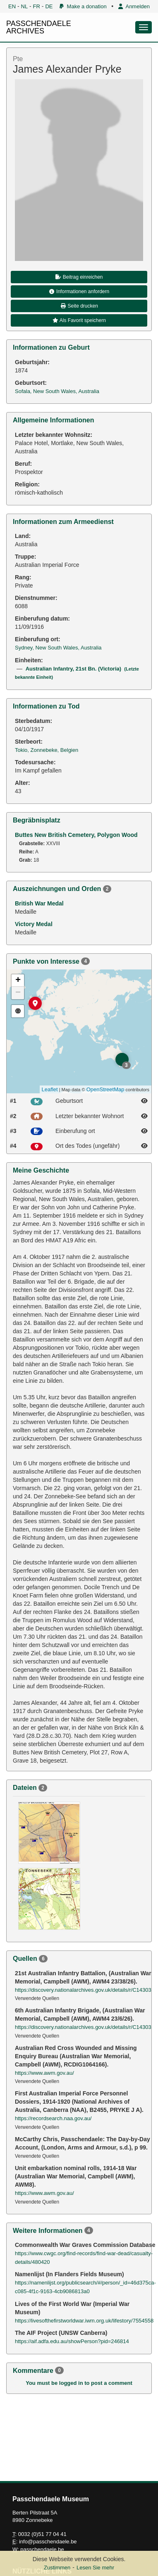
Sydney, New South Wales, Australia (58, 648)
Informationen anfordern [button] (79, 291)
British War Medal (39, 903)
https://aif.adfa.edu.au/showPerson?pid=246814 (72, 2341)
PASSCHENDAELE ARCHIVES (38, 27)
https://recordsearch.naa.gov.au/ (53, 2118)
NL (24, 6)
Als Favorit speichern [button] (79, 320)
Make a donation (83, 6)
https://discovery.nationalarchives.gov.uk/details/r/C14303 (83, 1990)
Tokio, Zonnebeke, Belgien (46, 750)
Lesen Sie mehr (95, 2567)
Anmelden (134, 6)
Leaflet (50, 1089)
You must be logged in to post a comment (79, 2383)
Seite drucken (79, 306)
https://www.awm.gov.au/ (44, 2073)
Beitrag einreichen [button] (79, 277)
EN (12, 6)
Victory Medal (34, 924)
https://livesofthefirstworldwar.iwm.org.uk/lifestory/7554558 (84, 2321)
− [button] (18, 993)
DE (49, 6)
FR (36, 6)
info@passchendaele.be (48, 2541)
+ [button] (18, 980)
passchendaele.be (42, 2549)
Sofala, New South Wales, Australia (57, 391)
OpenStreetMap (105, 1089)
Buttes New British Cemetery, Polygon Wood (76, 835)
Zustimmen (57, 2567)
